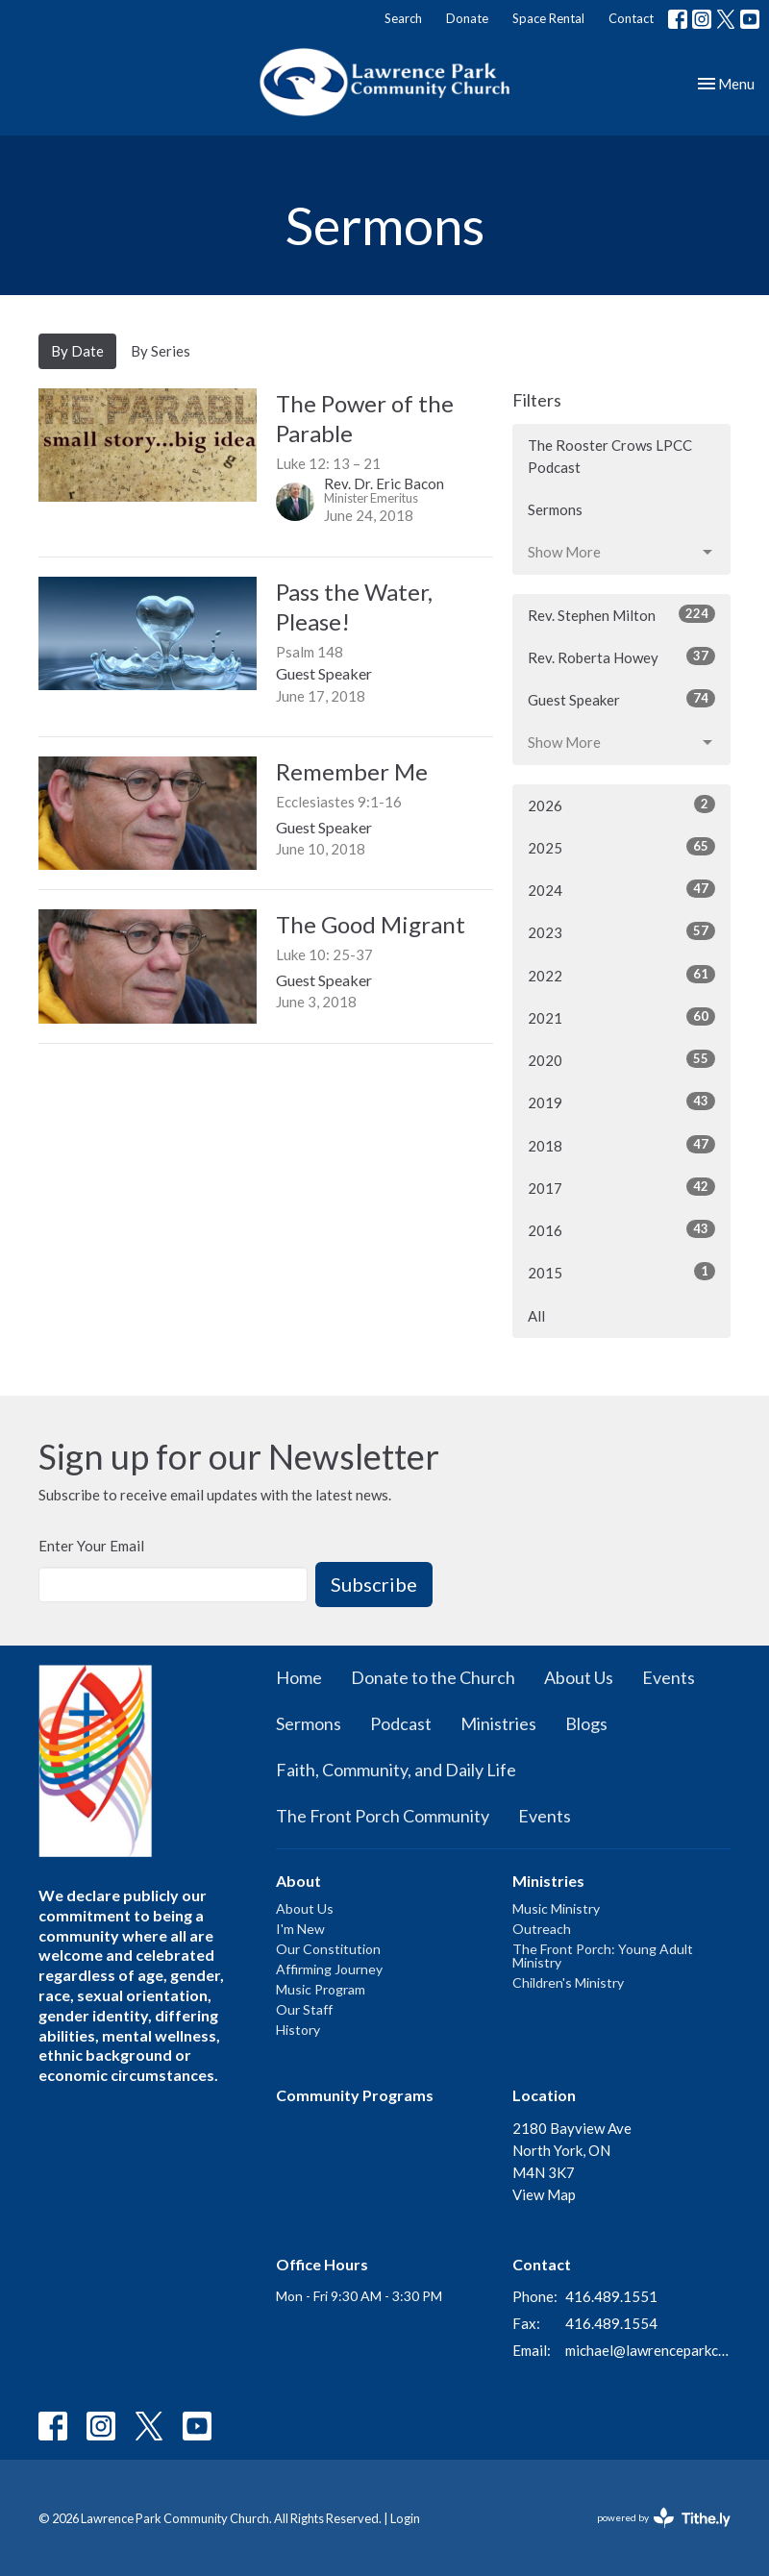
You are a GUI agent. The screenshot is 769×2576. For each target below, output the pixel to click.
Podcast (401, 1723)
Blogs (586, 1723)
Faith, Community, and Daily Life (396, 1769)
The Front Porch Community (382, 1815)
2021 (621, 1017)
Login (405, 2518)
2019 (621, 1101)
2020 (621, 1059)
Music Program (320, 1989)
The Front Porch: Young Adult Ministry (602, 1955)
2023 (621, 931)
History (298, 2029)
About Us (578, 1677)
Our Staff (304, 2009)
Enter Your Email (91, 1545)
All (536, 1316)
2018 (621, 1144)
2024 (621, 889)
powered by (664, 2518)
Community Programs (355, 2095)
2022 (621, 974)
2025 (621, 846)
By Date (77, 350)
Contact (631, 18)
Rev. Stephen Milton (621, 614)
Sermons (555, 509)
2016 (621, 1229)
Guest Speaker (621, 698)
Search (403, 18)
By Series (160, 350)
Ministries (498, 1723)
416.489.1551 (611, 2296)
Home (299, 1677)
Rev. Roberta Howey (621, 656)
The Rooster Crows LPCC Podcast (610, 456)
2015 (621, 1271)
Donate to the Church (433, 1677)
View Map (544, 2194)
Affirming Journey (329, 1969)
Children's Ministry (568, 1982)
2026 (621, 804)
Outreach (541, 1928)
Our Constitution (328, 1949)
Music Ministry (556, 1908)
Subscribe (374, 1584)
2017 (621, 1187)
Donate (467, 18)
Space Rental (548, 18)
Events (668, 1677)
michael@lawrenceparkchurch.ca (648, 2350)
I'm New (300, 1928)
